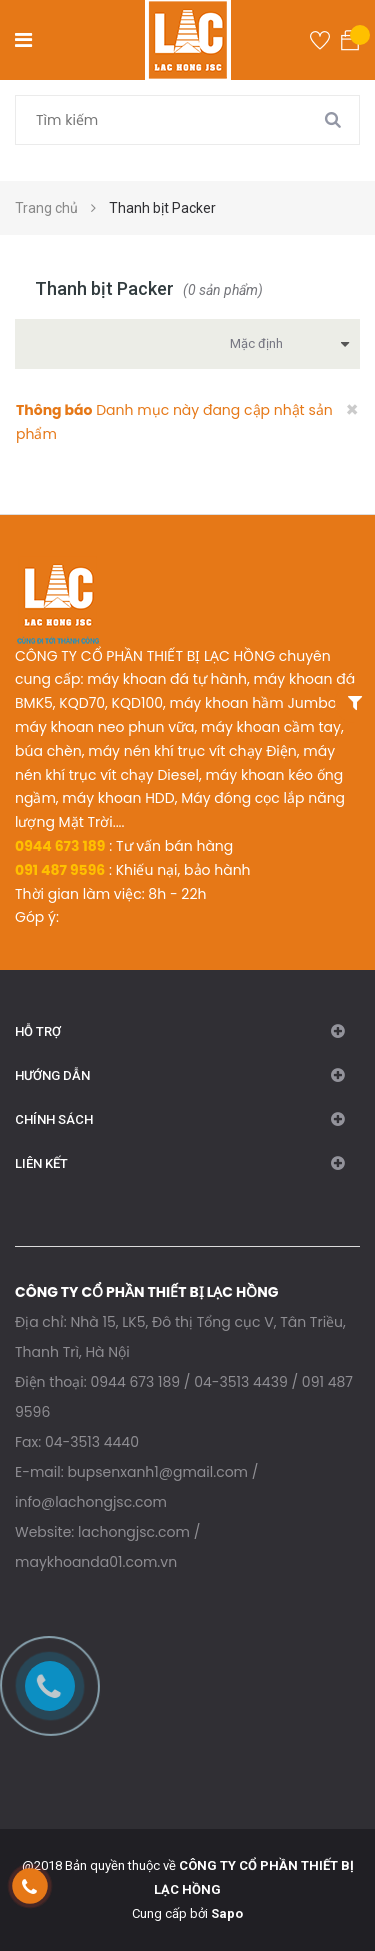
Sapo (227, 1913)
